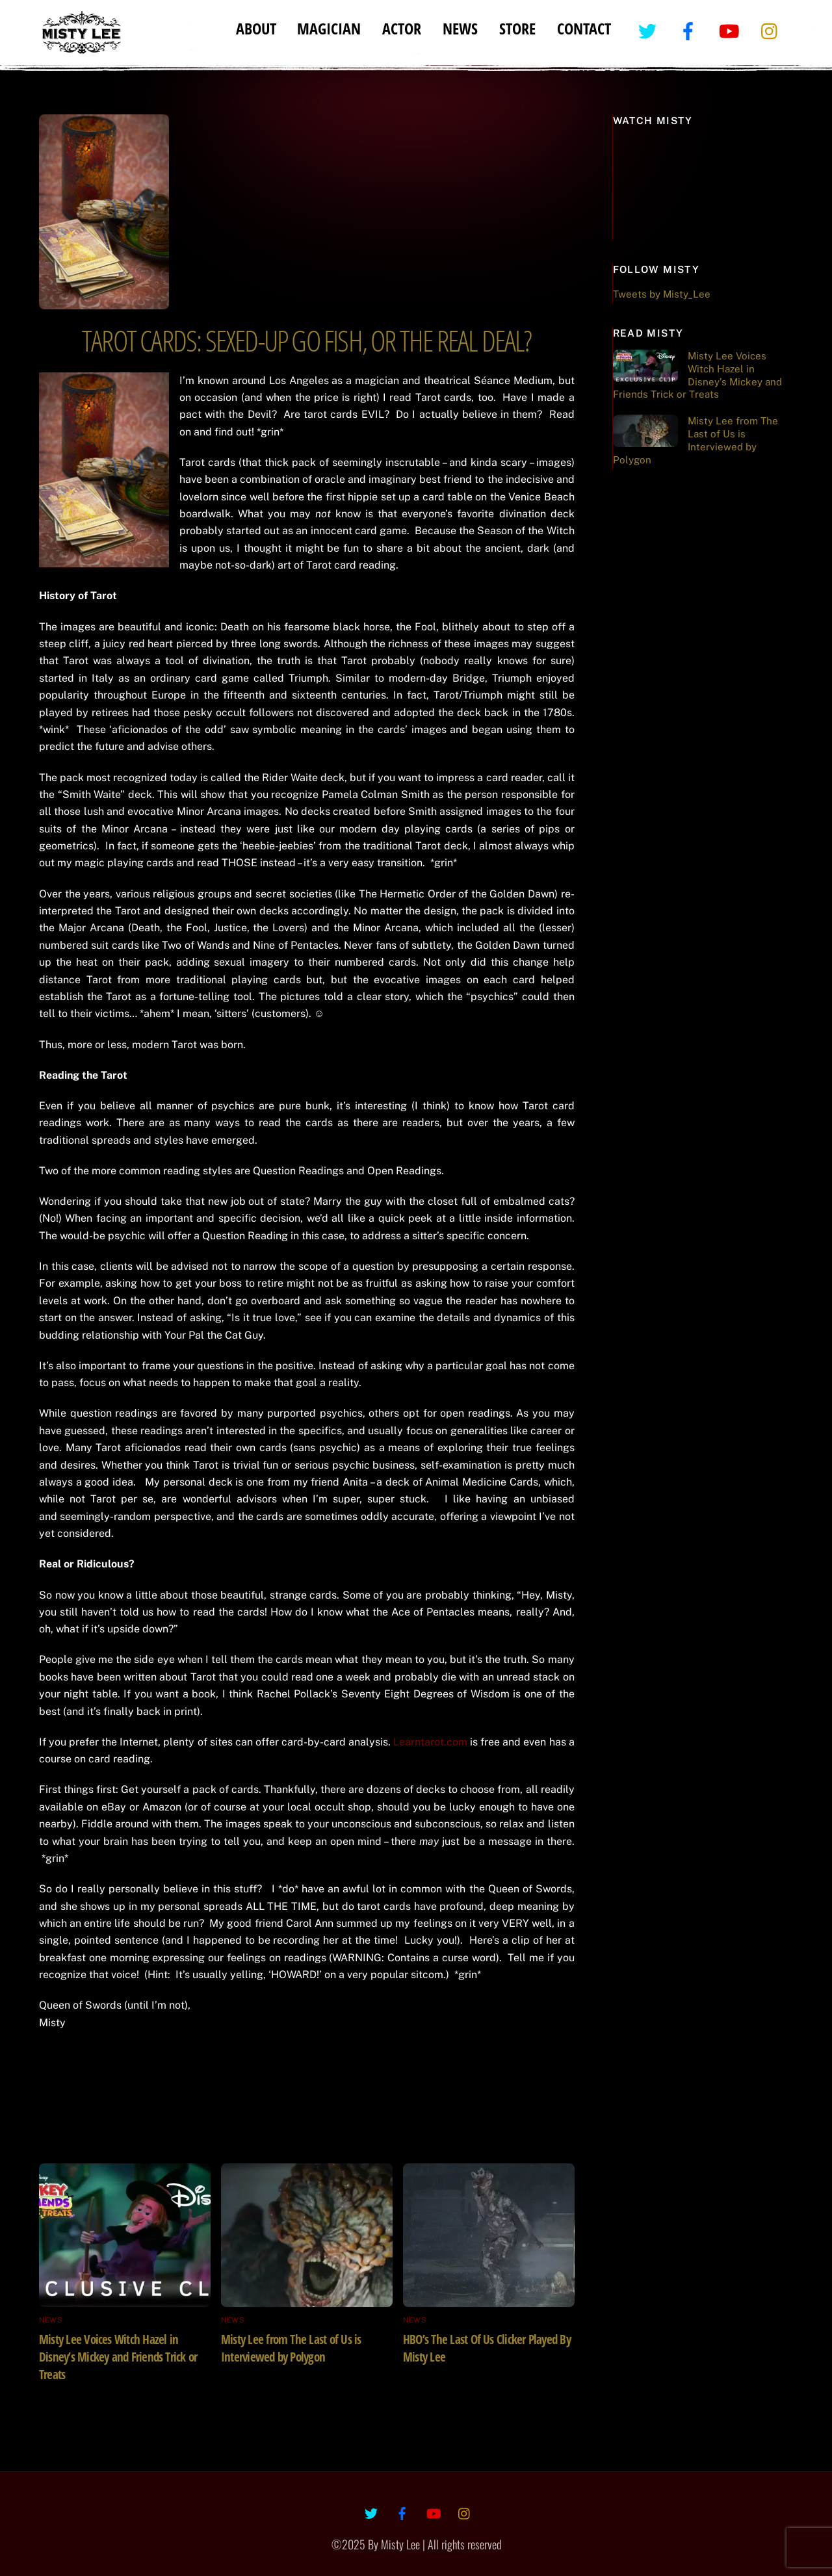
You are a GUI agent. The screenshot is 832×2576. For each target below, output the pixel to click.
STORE (517, 28)
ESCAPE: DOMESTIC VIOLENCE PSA (452, 2053)
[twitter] (650, 30)
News (50, 2320)
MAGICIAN (329, 28)
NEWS (460, 28)
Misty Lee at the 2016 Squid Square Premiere (157, 2061)
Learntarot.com (430, 1742)
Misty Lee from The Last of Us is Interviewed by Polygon (291, 2347)
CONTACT (584, 28)
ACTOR (401, 28)
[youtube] (731, 30)
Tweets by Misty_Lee (661, 294)
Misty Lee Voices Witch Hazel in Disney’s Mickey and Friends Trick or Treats (118, 2356)
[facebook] (690, 30)
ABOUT (256, 28)
